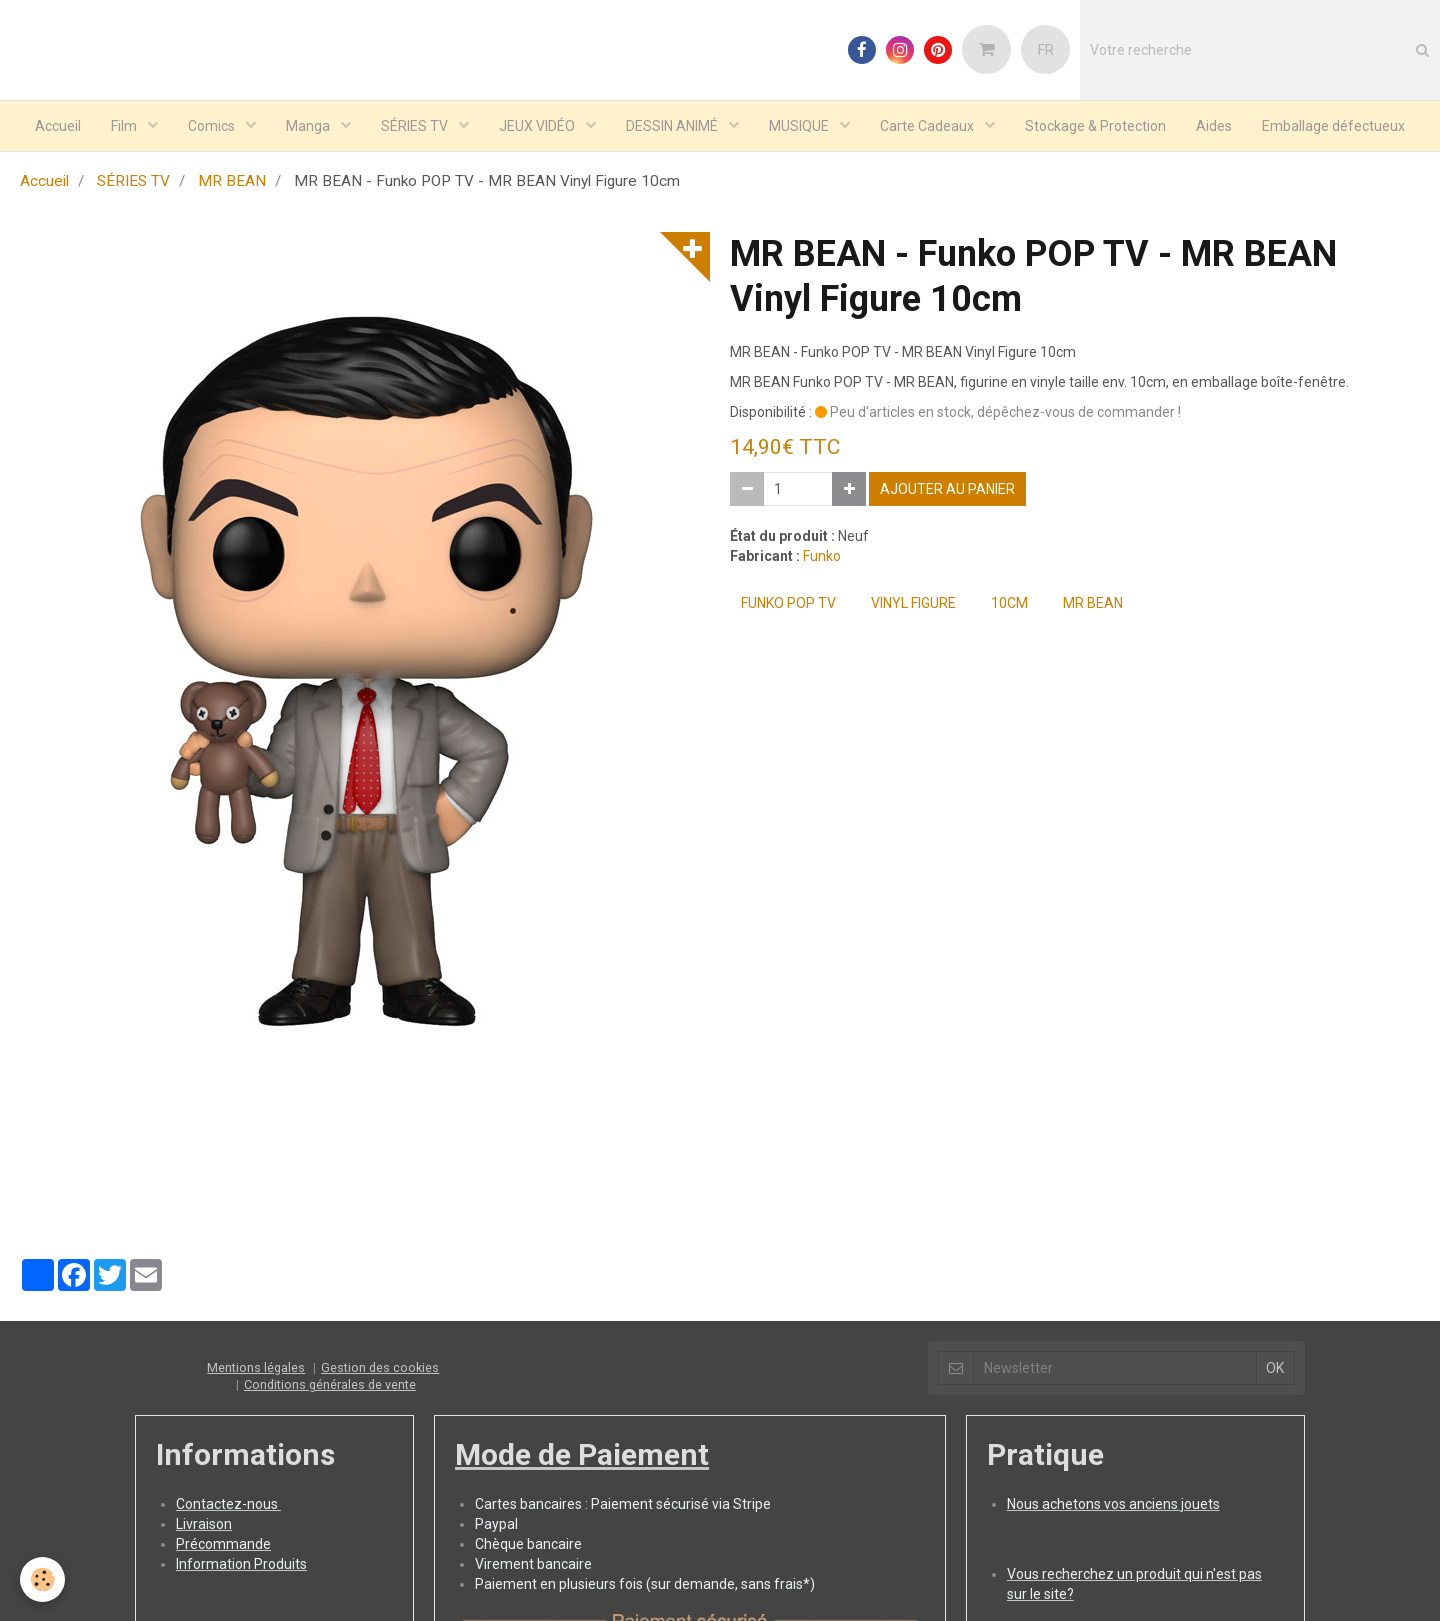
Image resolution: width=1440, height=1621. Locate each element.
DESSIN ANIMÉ (673, 126)
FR (1046, 50)
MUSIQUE (800, 126)
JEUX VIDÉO (538, 126)
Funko (822, 558)
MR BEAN (232, 183)
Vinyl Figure (913, 605)
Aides (1214, 126)
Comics (213, 126)
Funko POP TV (788, 605)
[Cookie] (42, 1579)
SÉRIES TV (416, 126)
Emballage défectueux (1333, 126)
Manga (309, 126)
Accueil (58, 126)
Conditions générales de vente (330, 1386)
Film (125, 126)
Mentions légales (256, 1369)
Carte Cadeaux (928, 126)
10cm (1009, 605)
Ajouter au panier (947, 491)
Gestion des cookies (380, 1369)
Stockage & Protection (1095, 126)
